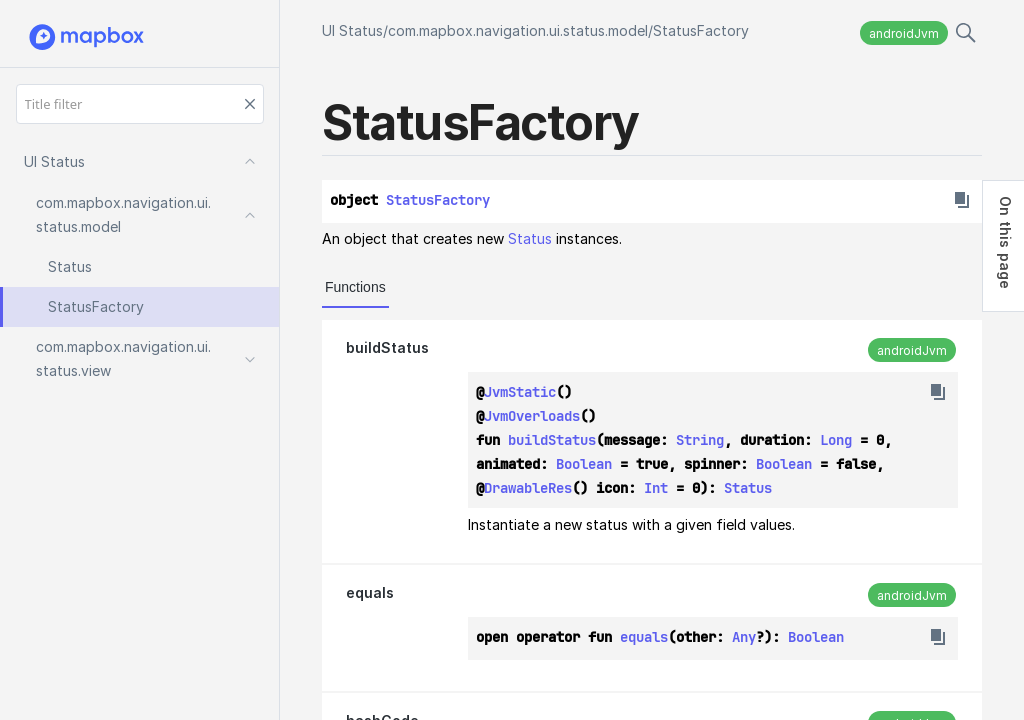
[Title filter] (140, 104)
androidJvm (904, 33)
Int (656, 488)
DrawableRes (528, 488)
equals (370, 592)
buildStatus (387, 347)
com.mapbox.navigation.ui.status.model (518, 30)
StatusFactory (701, 30)
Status (530, 238)
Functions (355, 287)
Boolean (584, 464)
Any (744, 637)
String (700, 440)
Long (836, 440)
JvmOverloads (532, 416)
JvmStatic (520, 392)
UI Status (352, 30)
